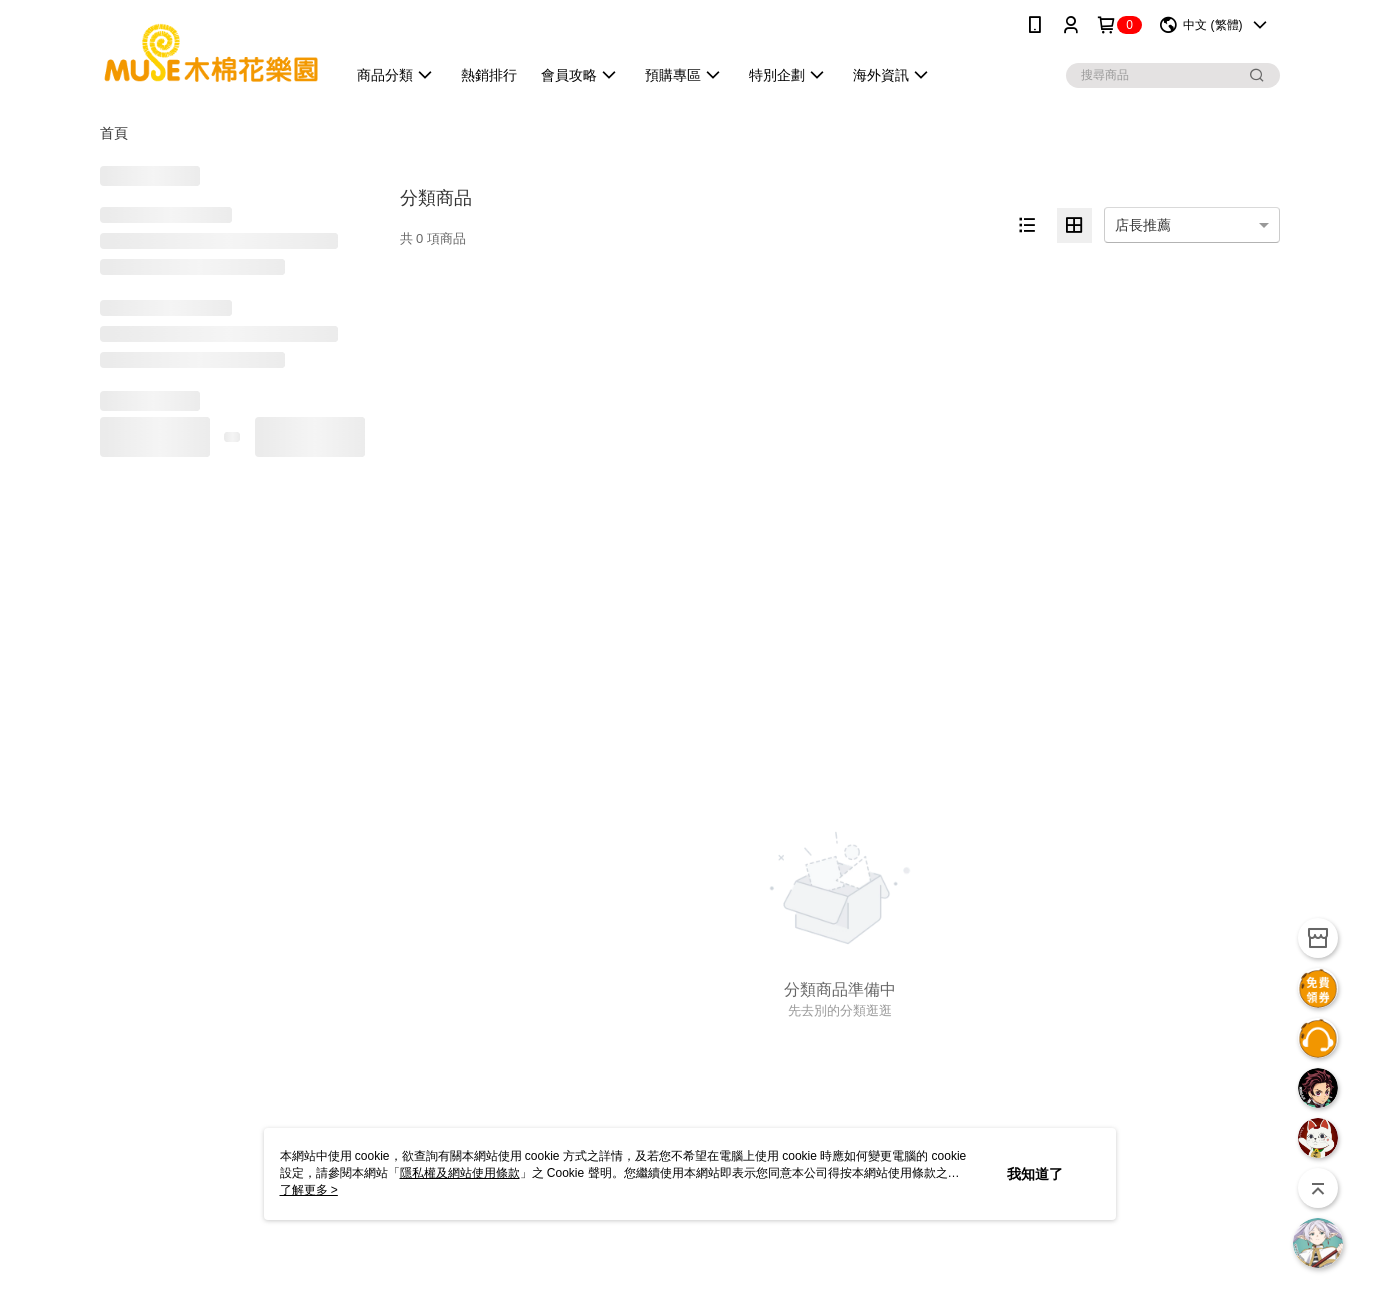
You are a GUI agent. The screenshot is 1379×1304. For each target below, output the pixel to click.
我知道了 (1035, 1174)
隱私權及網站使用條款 (460, 1173)
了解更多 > (309, 1190)
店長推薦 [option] (1143, 225)
